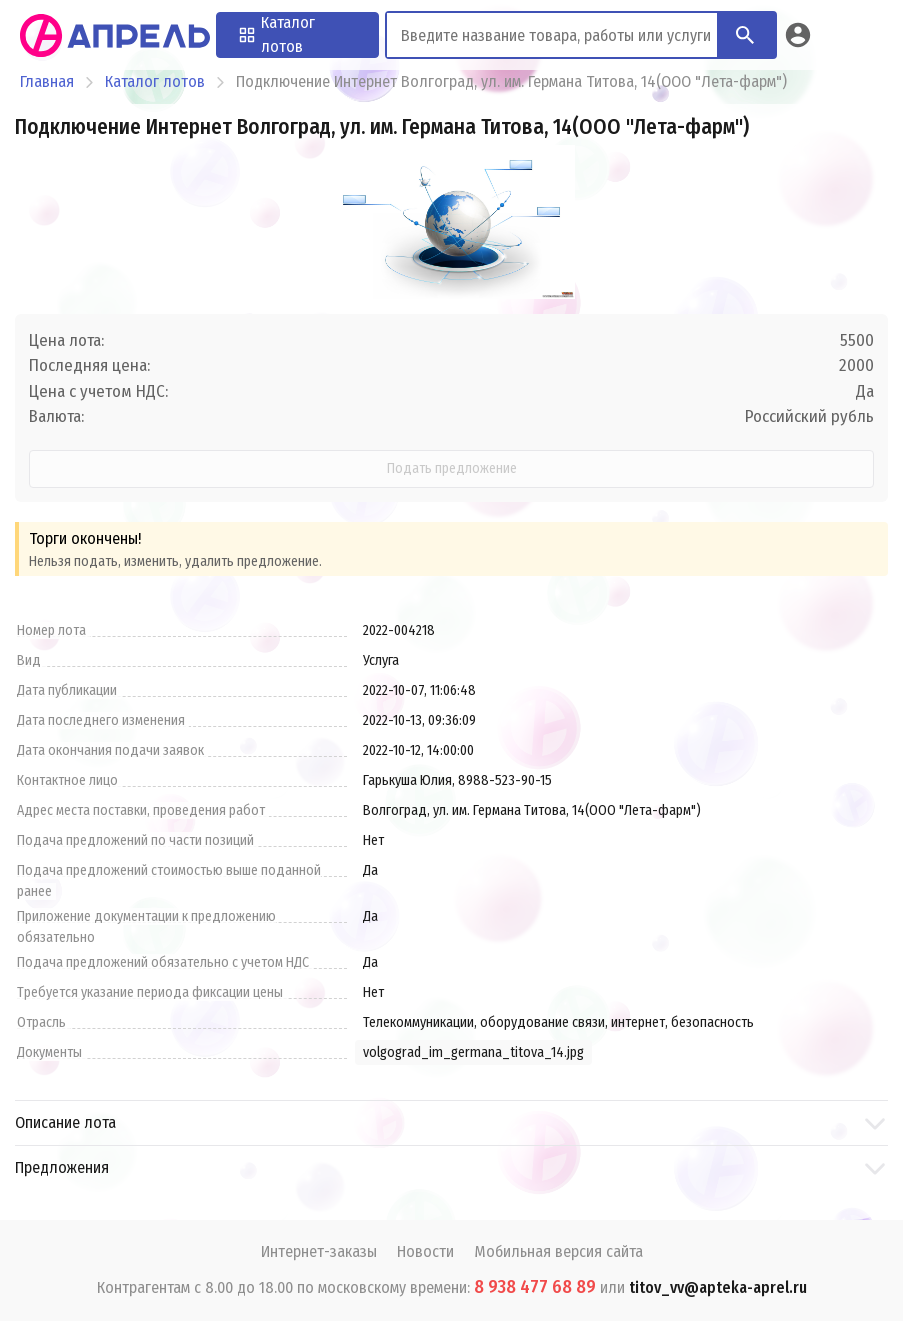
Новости (425, 1251)
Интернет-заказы (319, 1251)
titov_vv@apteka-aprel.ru (718, 1287)
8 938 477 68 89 (535, 1287)
